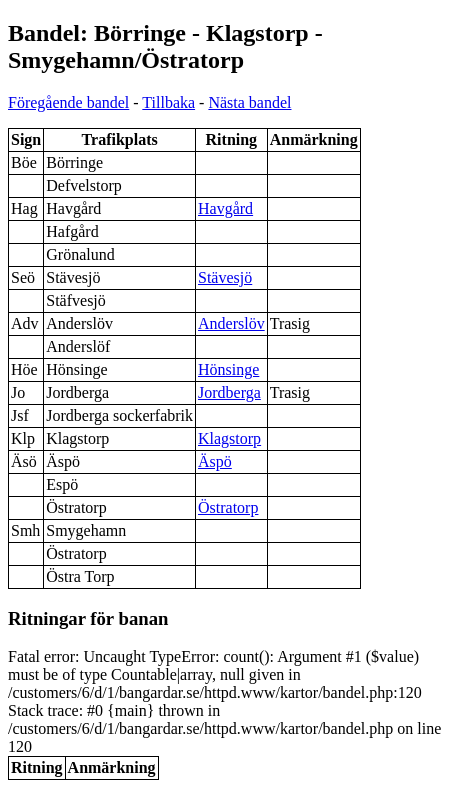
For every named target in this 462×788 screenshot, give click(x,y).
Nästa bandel (249, 102)
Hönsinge (228, 369)
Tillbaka (168, 102)
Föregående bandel (68, 102)
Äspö (215, 461)
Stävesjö (225, 277)
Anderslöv (231, 323)
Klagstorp (229, 438)
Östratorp (228, 507)
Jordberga (229, 392)
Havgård (225, 208)
